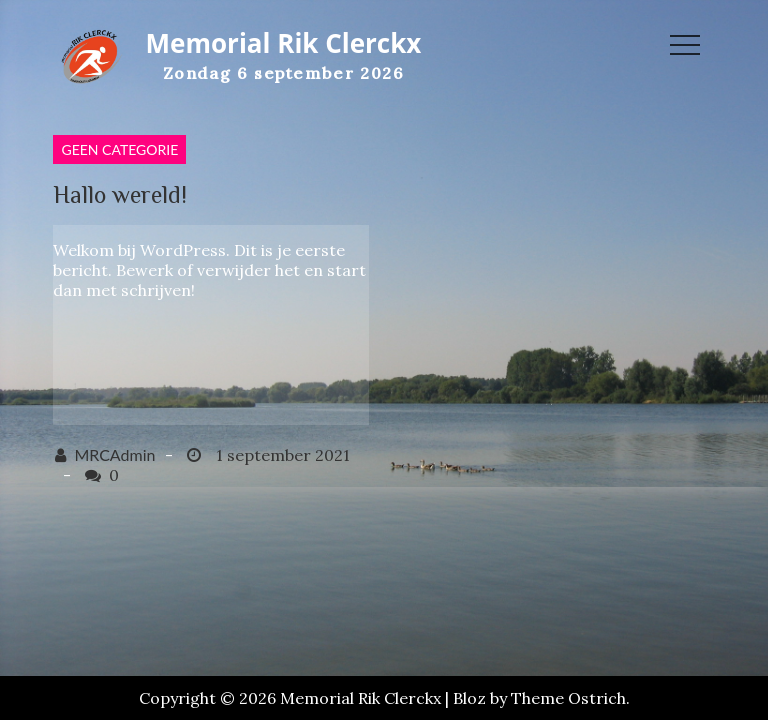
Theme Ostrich (568, 698)
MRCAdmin (114, 454)
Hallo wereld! (120, 194)
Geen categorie (119, 149)
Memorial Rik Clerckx (284, 43)
